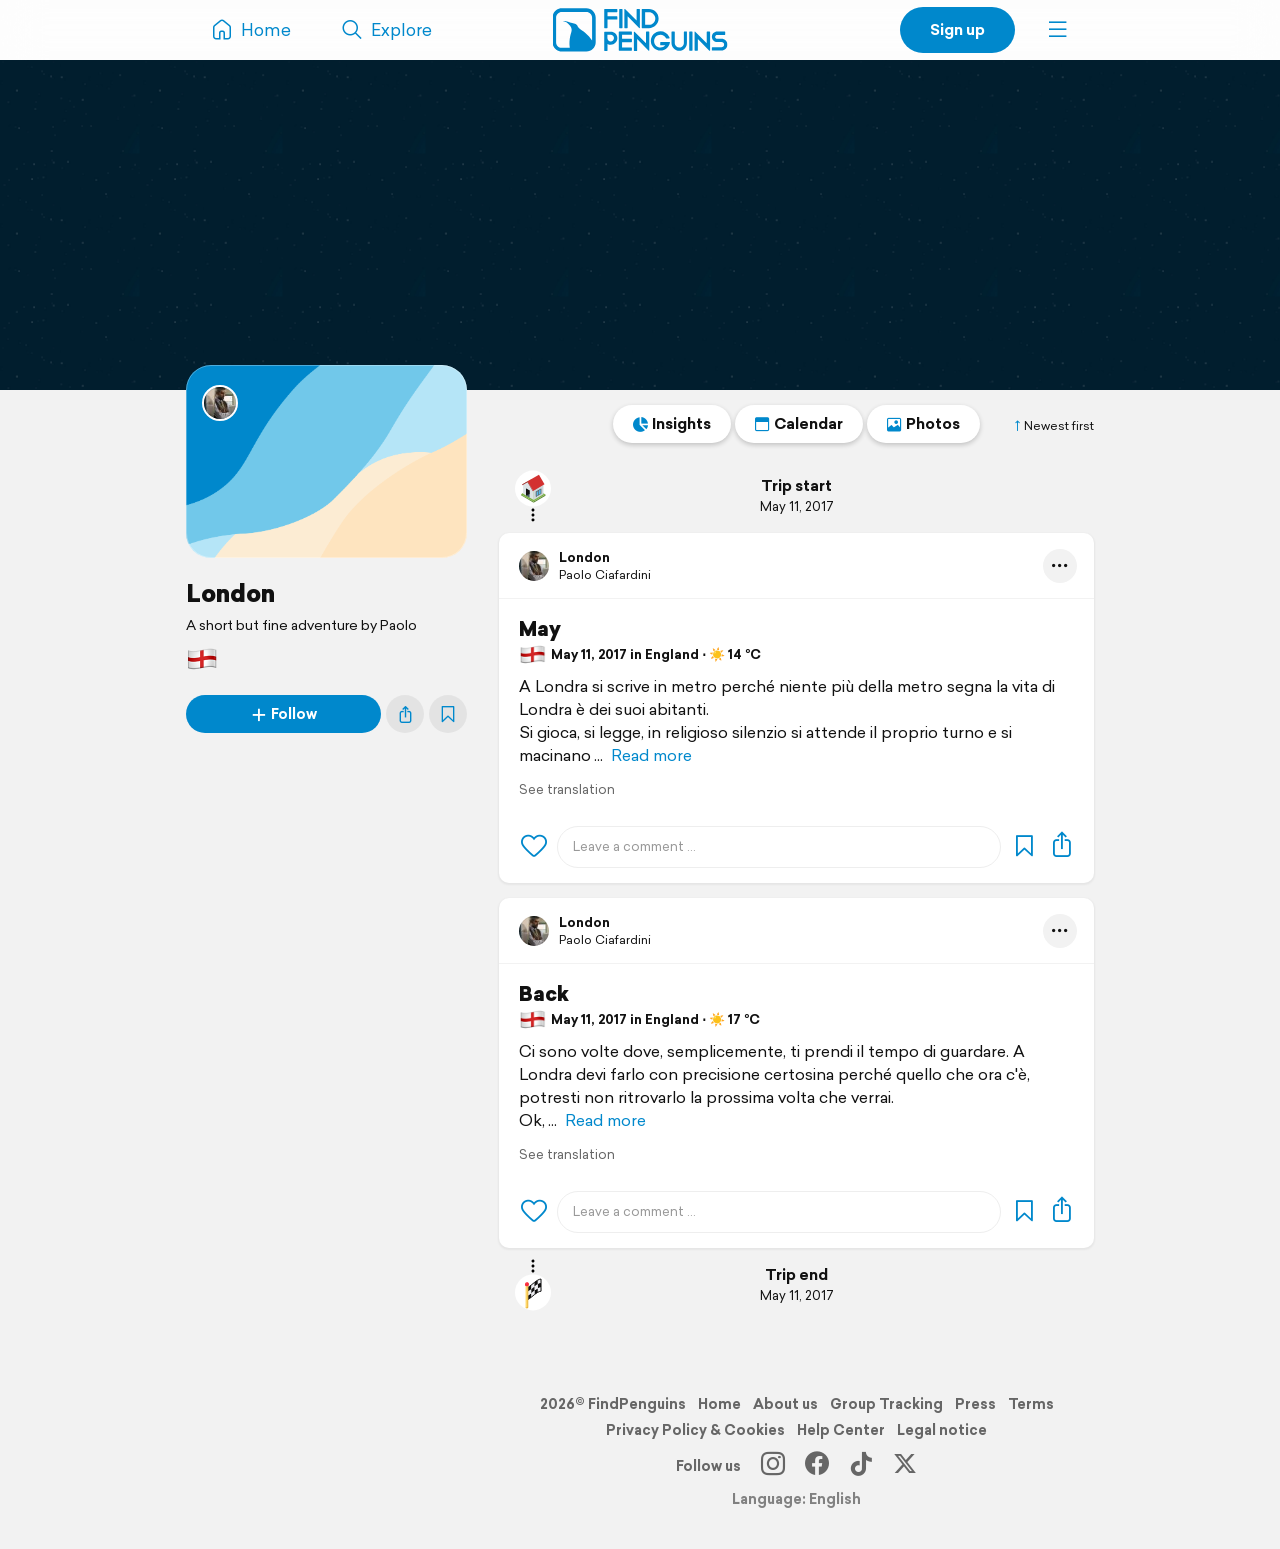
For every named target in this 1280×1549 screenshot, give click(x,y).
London (230, 593)
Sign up (957, 29)
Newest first (1053, 426)
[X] (905, 1466)
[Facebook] (817, 1466)
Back (544, 994)
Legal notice (942, 1430)
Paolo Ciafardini (605, 574)
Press (975, 1404)
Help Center (841, 1430)
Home (719, 1404)
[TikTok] (861, 1466)
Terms (1031, 1404)
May (540, 629)
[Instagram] (773, 1466)
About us (785, 1404)
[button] (1058, 30)
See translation (567, 789)
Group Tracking (886, 1404)
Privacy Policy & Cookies (695, 1430)
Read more (651, 755)
